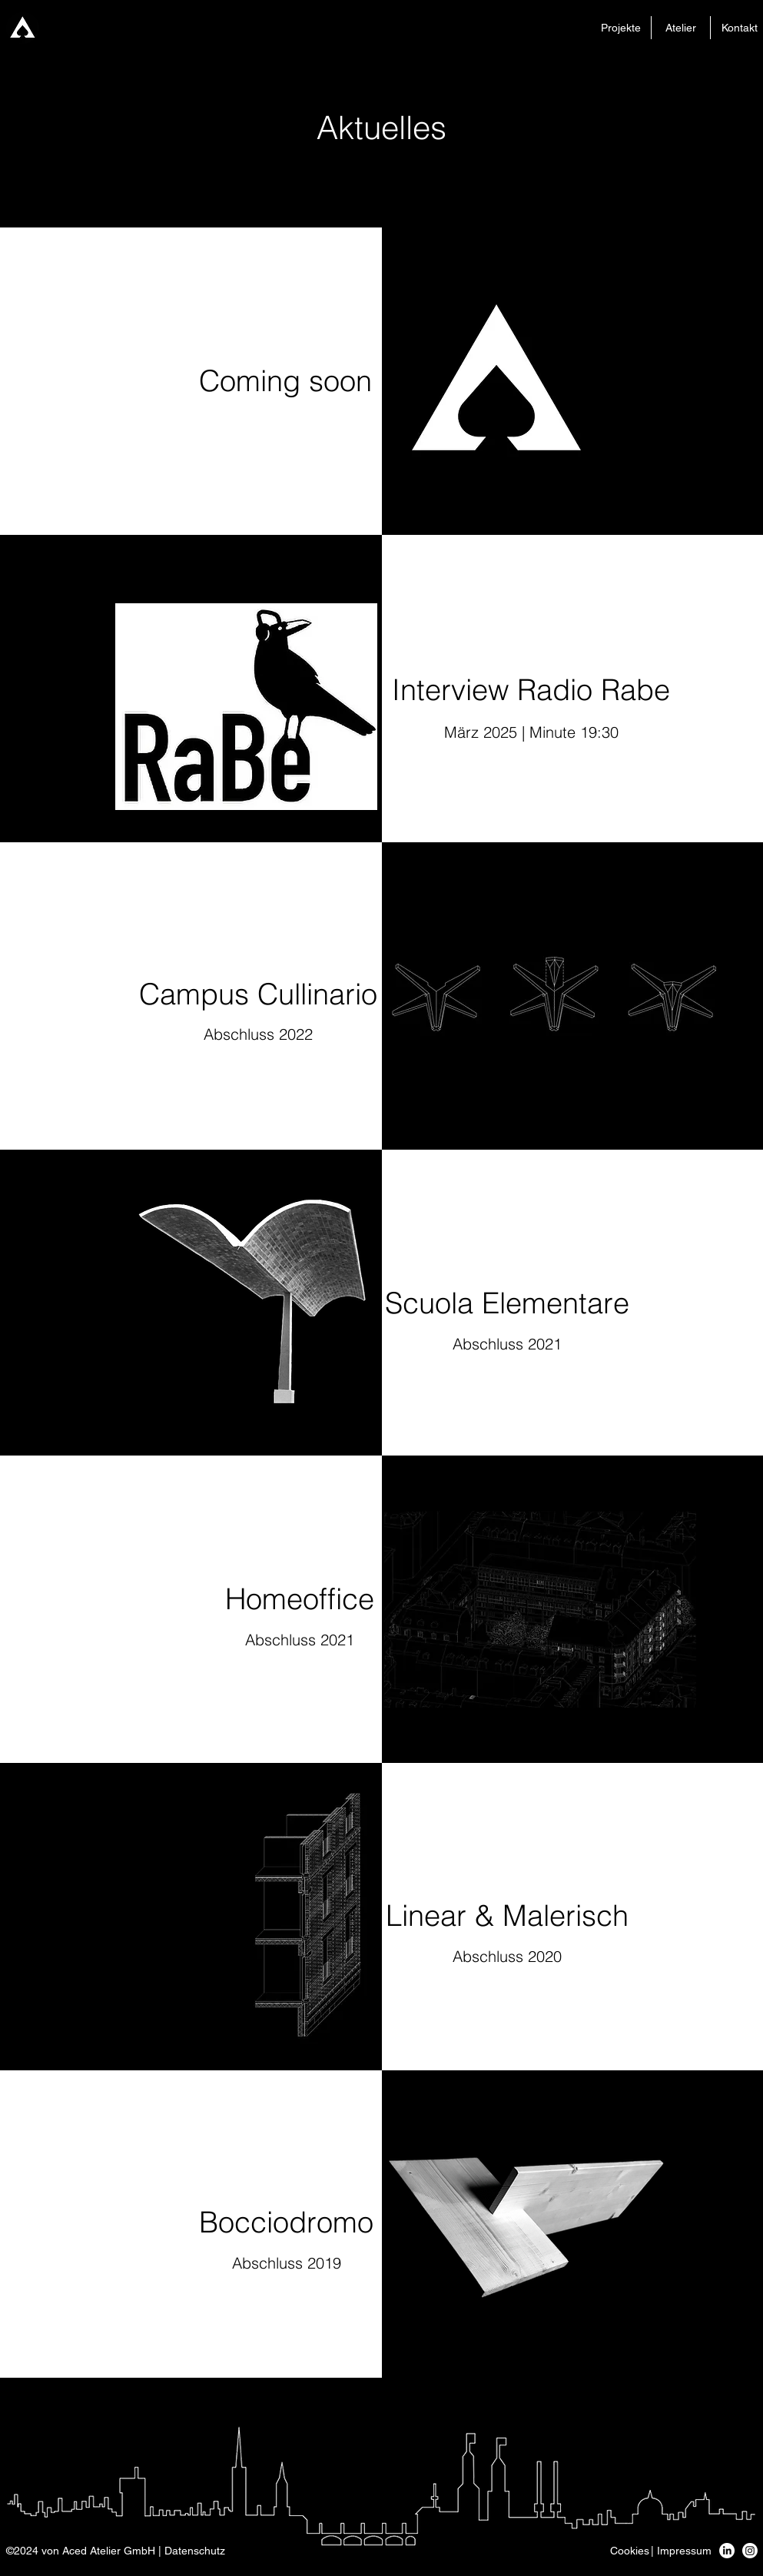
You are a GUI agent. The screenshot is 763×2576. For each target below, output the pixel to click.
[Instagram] (750, 2550)
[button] (115, 2550)
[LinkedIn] (727, 2550)
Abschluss (239, 1034)
